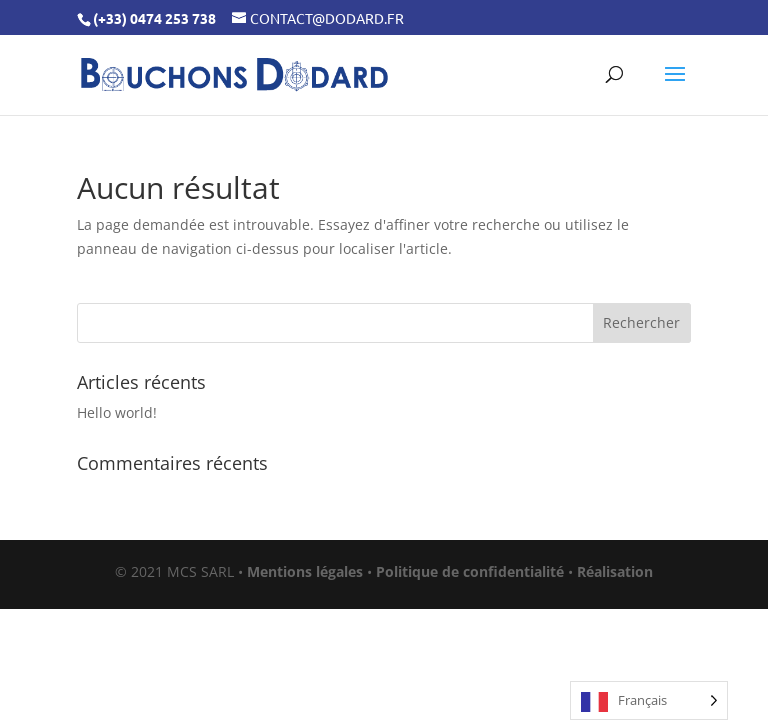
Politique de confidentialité (470, 571)
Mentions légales (305, 571)
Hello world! (117, 412)
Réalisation (615, 571)
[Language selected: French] (649, 700)
